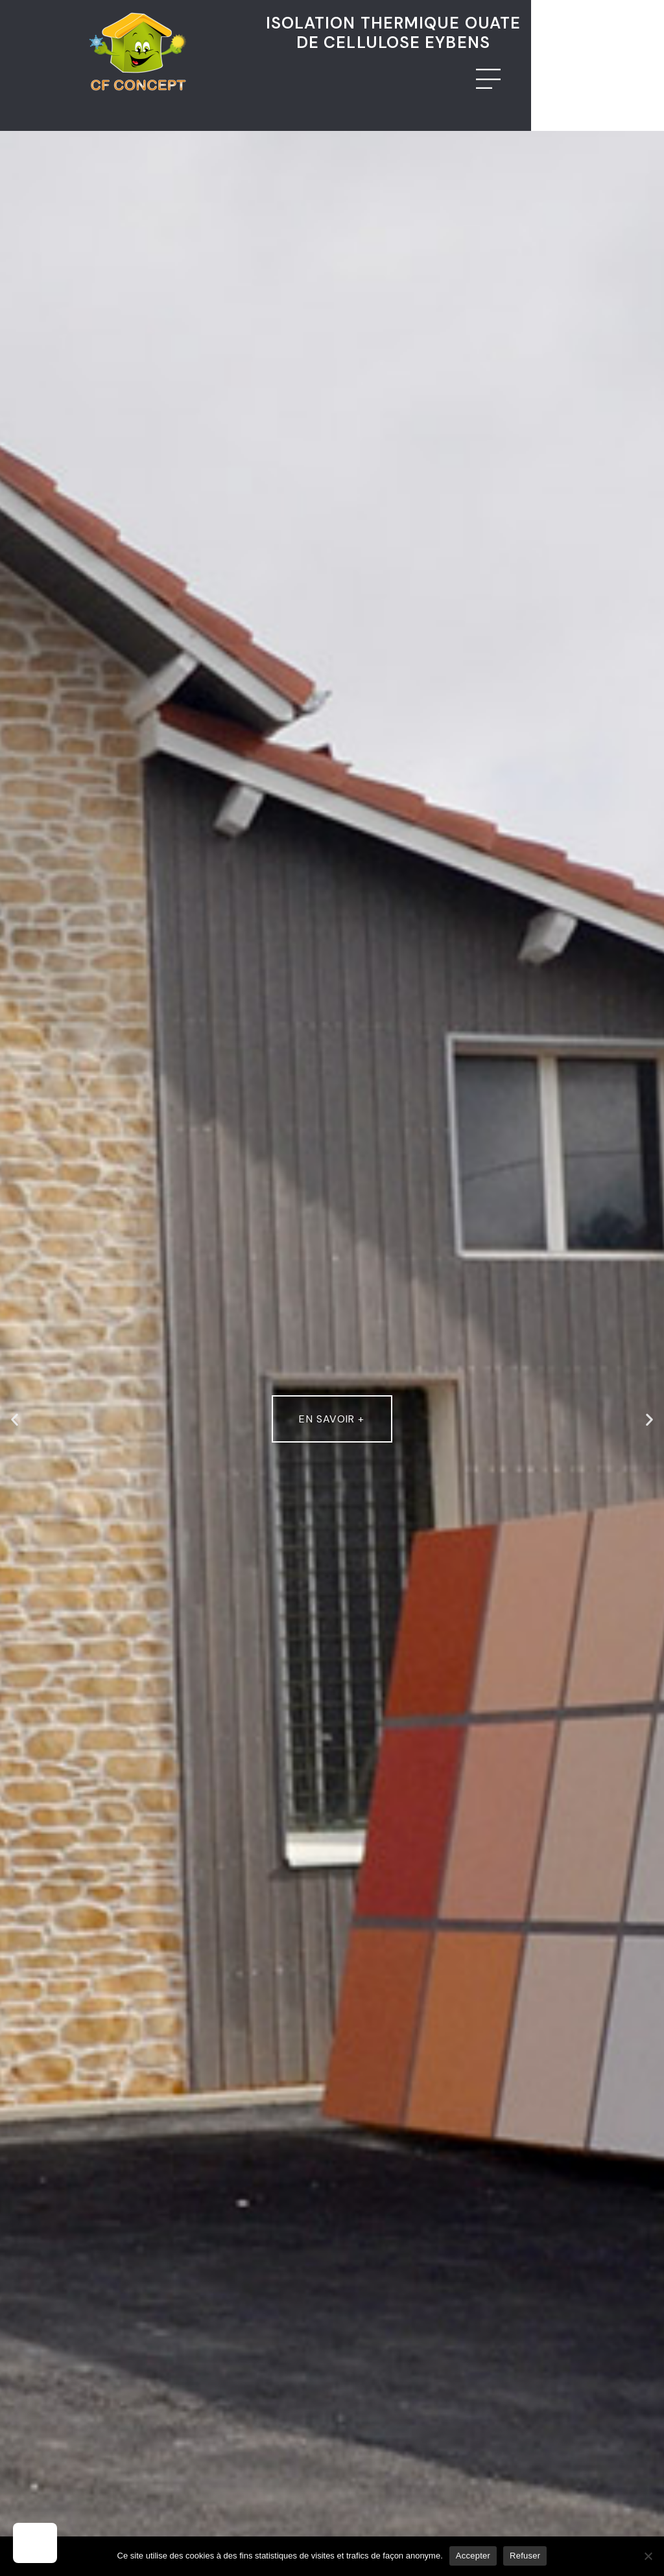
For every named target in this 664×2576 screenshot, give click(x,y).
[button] (14, 1419)
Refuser (525, 2555)
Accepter (473, 2555)
